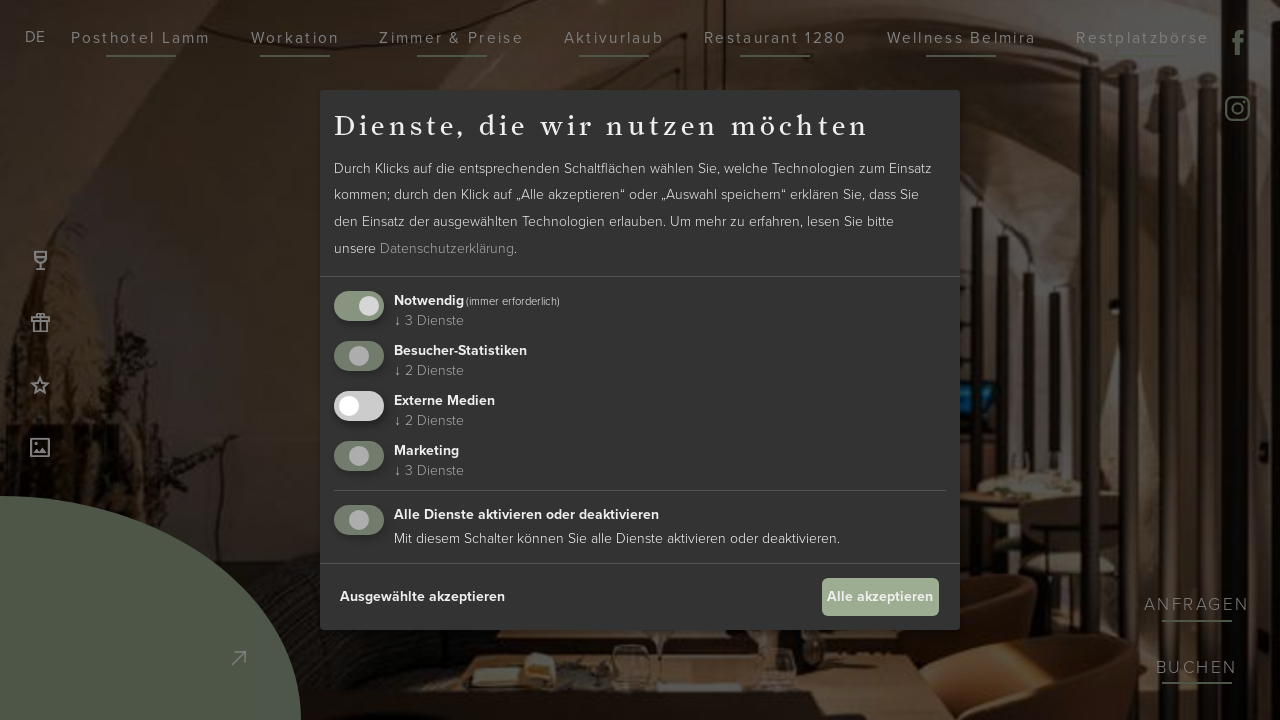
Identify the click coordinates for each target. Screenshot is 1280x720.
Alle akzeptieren (880, 596)
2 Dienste (429, 370)
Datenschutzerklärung (447, 248)
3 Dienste (429, 320)
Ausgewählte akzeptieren (422, 596)
